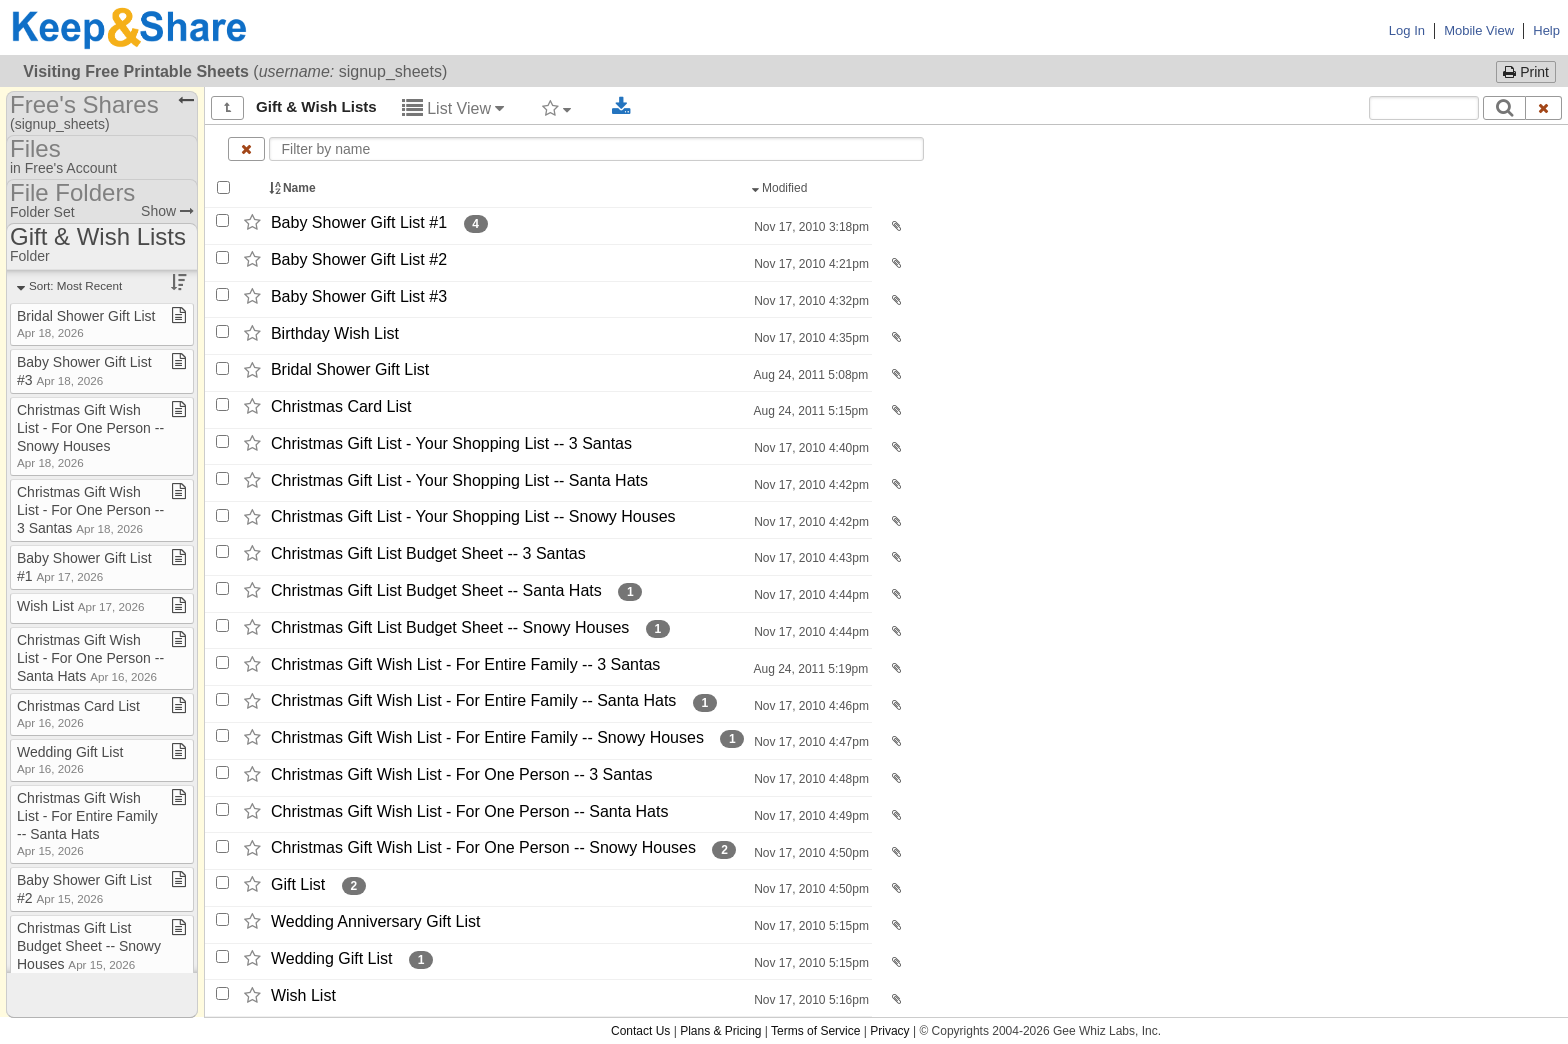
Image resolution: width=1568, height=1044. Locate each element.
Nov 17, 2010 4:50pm (810, 853)
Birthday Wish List (335, 333)
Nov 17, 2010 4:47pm (810, 742)
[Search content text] (1424, 108)
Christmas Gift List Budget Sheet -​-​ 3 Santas (428, 553)
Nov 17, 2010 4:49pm (810, 816)
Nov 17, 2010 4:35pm (810, 338)
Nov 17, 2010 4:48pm (810, 779)
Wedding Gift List (332, 958)
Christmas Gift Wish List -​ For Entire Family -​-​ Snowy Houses (487, 737)
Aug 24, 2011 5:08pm (809, 375)
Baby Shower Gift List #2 (359, 259)
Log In (1407, 30)
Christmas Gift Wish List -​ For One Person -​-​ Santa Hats (469, 811)
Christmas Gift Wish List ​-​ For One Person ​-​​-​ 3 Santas (90, 510)
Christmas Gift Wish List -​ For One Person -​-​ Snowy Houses (483, 848)
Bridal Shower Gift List (350, 370)
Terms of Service (815, 1031)
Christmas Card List (341, 406)
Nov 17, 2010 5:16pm (810, 1000)
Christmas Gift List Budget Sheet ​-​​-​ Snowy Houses (89, 946)
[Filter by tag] (556, 108)
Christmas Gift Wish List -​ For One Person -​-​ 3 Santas (461, 774)
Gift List (298, 884)
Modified (781, 188)
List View (453, 108)
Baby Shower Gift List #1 (359, 222)
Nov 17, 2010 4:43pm (810, 558)
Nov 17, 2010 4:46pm (810, 706)
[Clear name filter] (246, 149)
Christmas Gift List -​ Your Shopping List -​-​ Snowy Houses (473, 517)
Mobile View (1479, 30)
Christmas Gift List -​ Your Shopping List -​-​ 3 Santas (451, 443)
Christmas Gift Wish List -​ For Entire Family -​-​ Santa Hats (473, 701)
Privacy (889, 1031)
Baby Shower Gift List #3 (359, 296)
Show (167, 211)
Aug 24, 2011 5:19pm (809, 669)
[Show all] (227, 108)
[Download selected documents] (621, 107)
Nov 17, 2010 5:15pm (810, 926)
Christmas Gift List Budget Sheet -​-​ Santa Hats (436, 590)
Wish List (303, 995)
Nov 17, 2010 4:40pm (810, 448)
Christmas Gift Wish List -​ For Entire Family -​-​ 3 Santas (465, 664)
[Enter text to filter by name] (597, 149)
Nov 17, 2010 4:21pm (810, 264)
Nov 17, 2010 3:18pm (810, 227)
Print (1526, 72)
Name (294, 188)
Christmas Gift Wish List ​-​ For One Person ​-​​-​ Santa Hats (90, 658)
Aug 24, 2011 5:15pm (809, 411)
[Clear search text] (1544, 108)
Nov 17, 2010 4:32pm (810, 301)
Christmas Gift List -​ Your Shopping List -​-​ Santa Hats (459, 480)
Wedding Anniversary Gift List (376, 921)
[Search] (1504, 108)
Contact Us (640, 1031)
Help (1546, 30)
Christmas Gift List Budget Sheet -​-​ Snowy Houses (450, 627)
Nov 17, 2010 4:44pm (810, 595)
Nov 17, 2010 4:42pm (810, 485)
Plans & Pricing (720, 1031)
